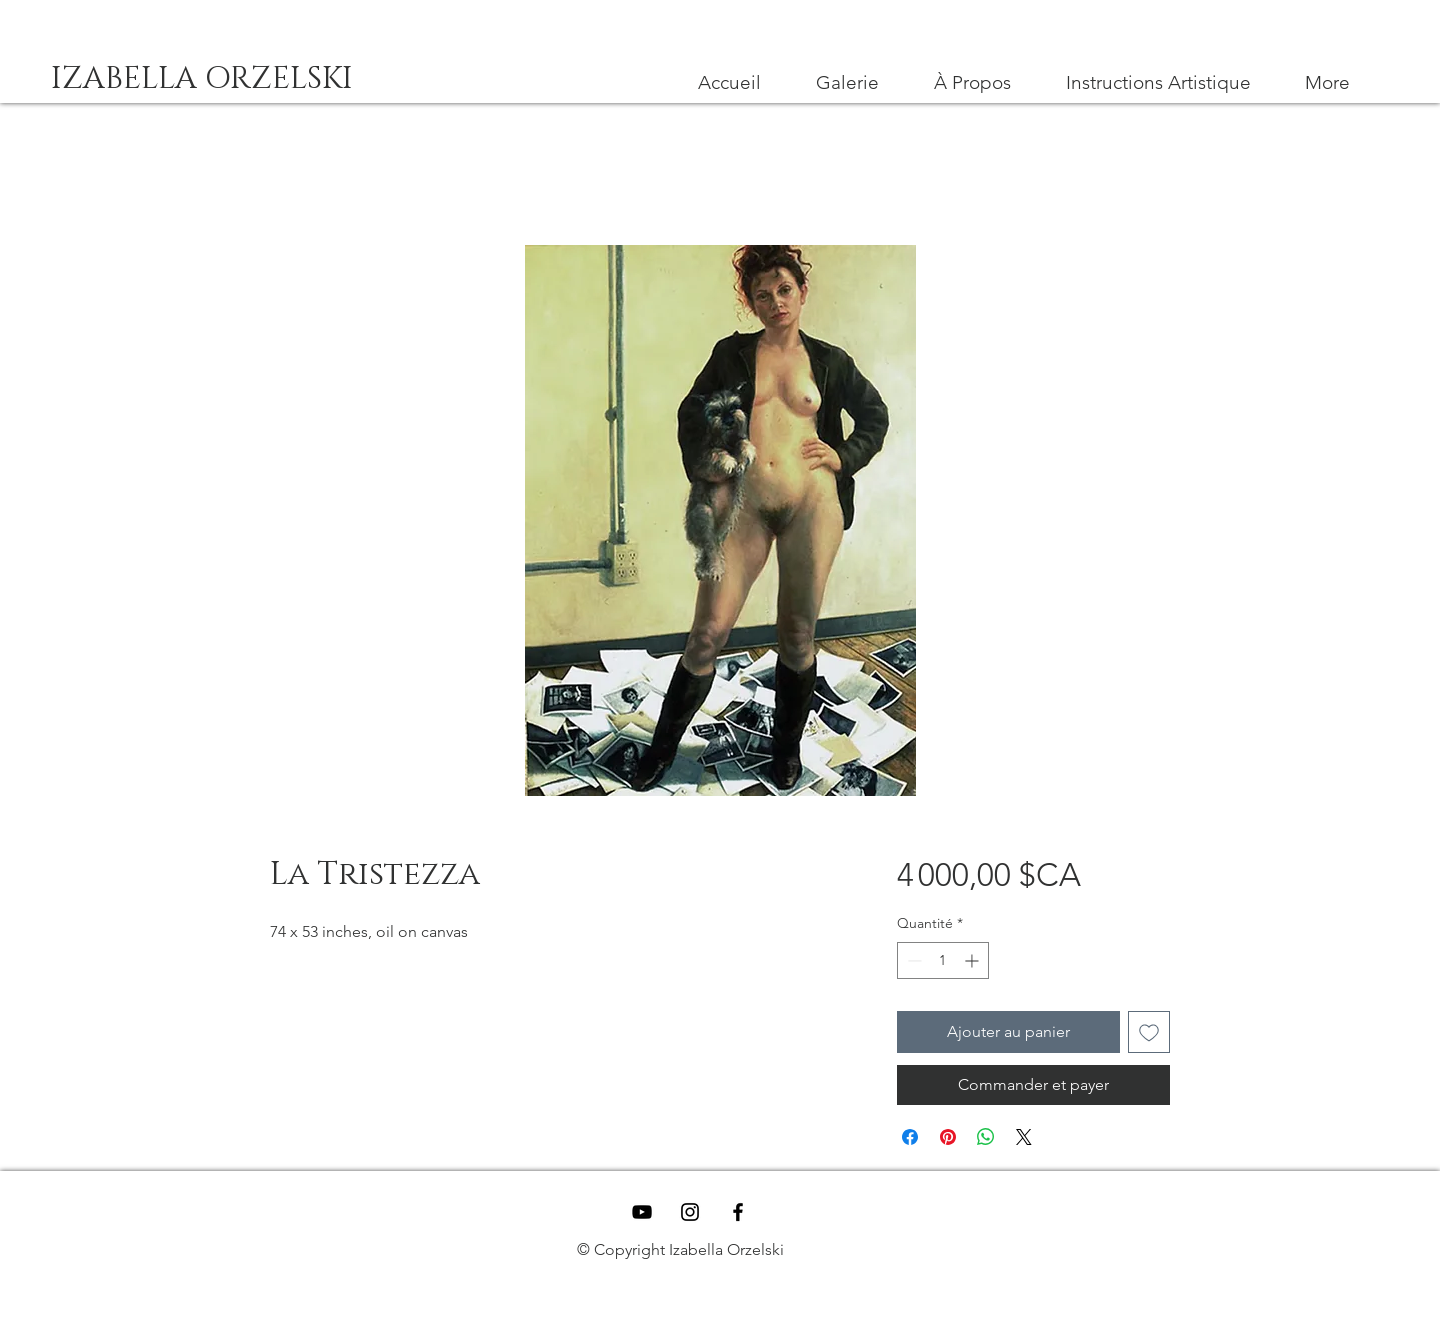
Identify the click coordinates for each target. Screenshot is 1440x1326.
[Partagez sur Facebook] (910, 1137)
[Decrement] (912, 960)
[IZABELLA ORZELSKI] (201, 79)
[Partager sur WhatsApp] (986, 1137)
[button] (1158, 83)
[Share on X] (1024, 1137)
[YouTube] (642, 1212)
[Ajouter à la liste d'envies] (1149, 1032)
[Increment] (973, 960)
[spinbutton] (943, 960)
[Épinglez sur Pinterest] (948, 1137)
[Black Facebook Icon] (738, 1212)
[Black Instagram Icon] (690, 1212)
